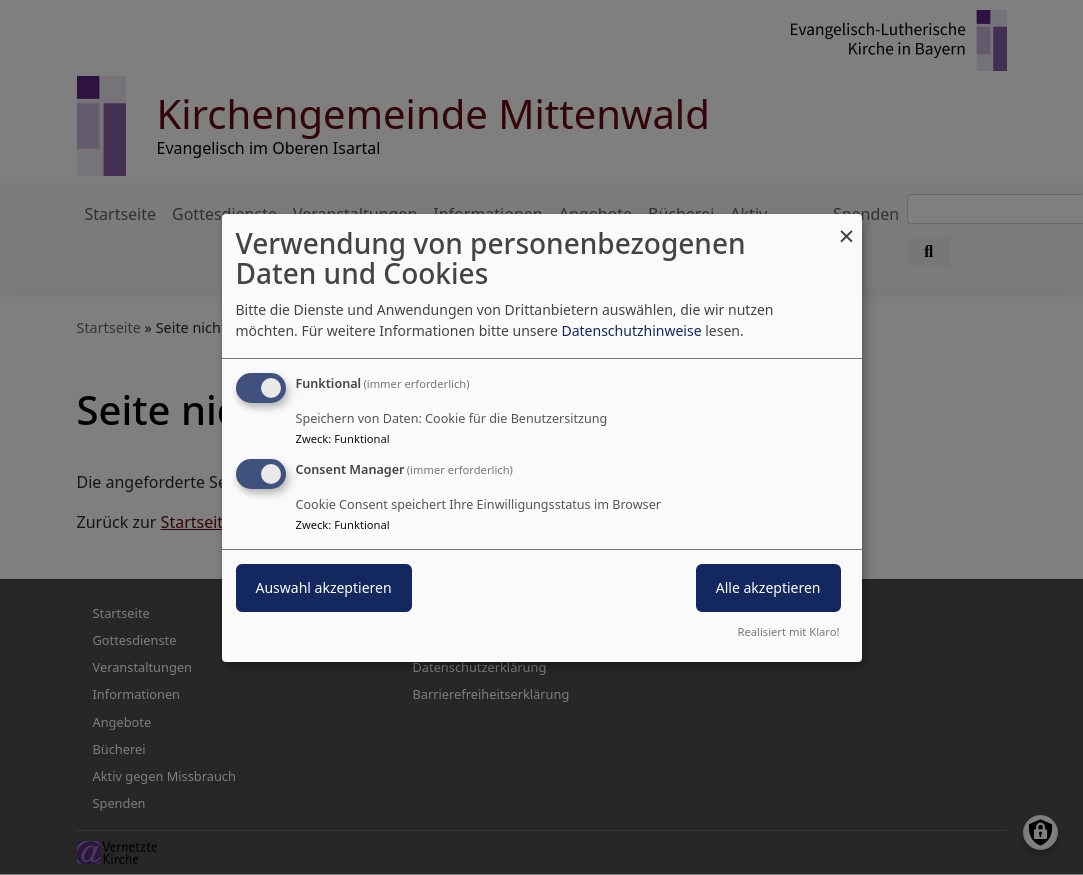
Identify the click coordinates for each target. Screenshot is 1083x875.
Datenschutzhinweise (631, 330)
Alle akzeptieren (768, 587)
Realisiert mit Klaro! (789, 631)
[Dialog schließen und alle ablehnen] (847, 225)
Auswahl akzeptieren (324, 587)
